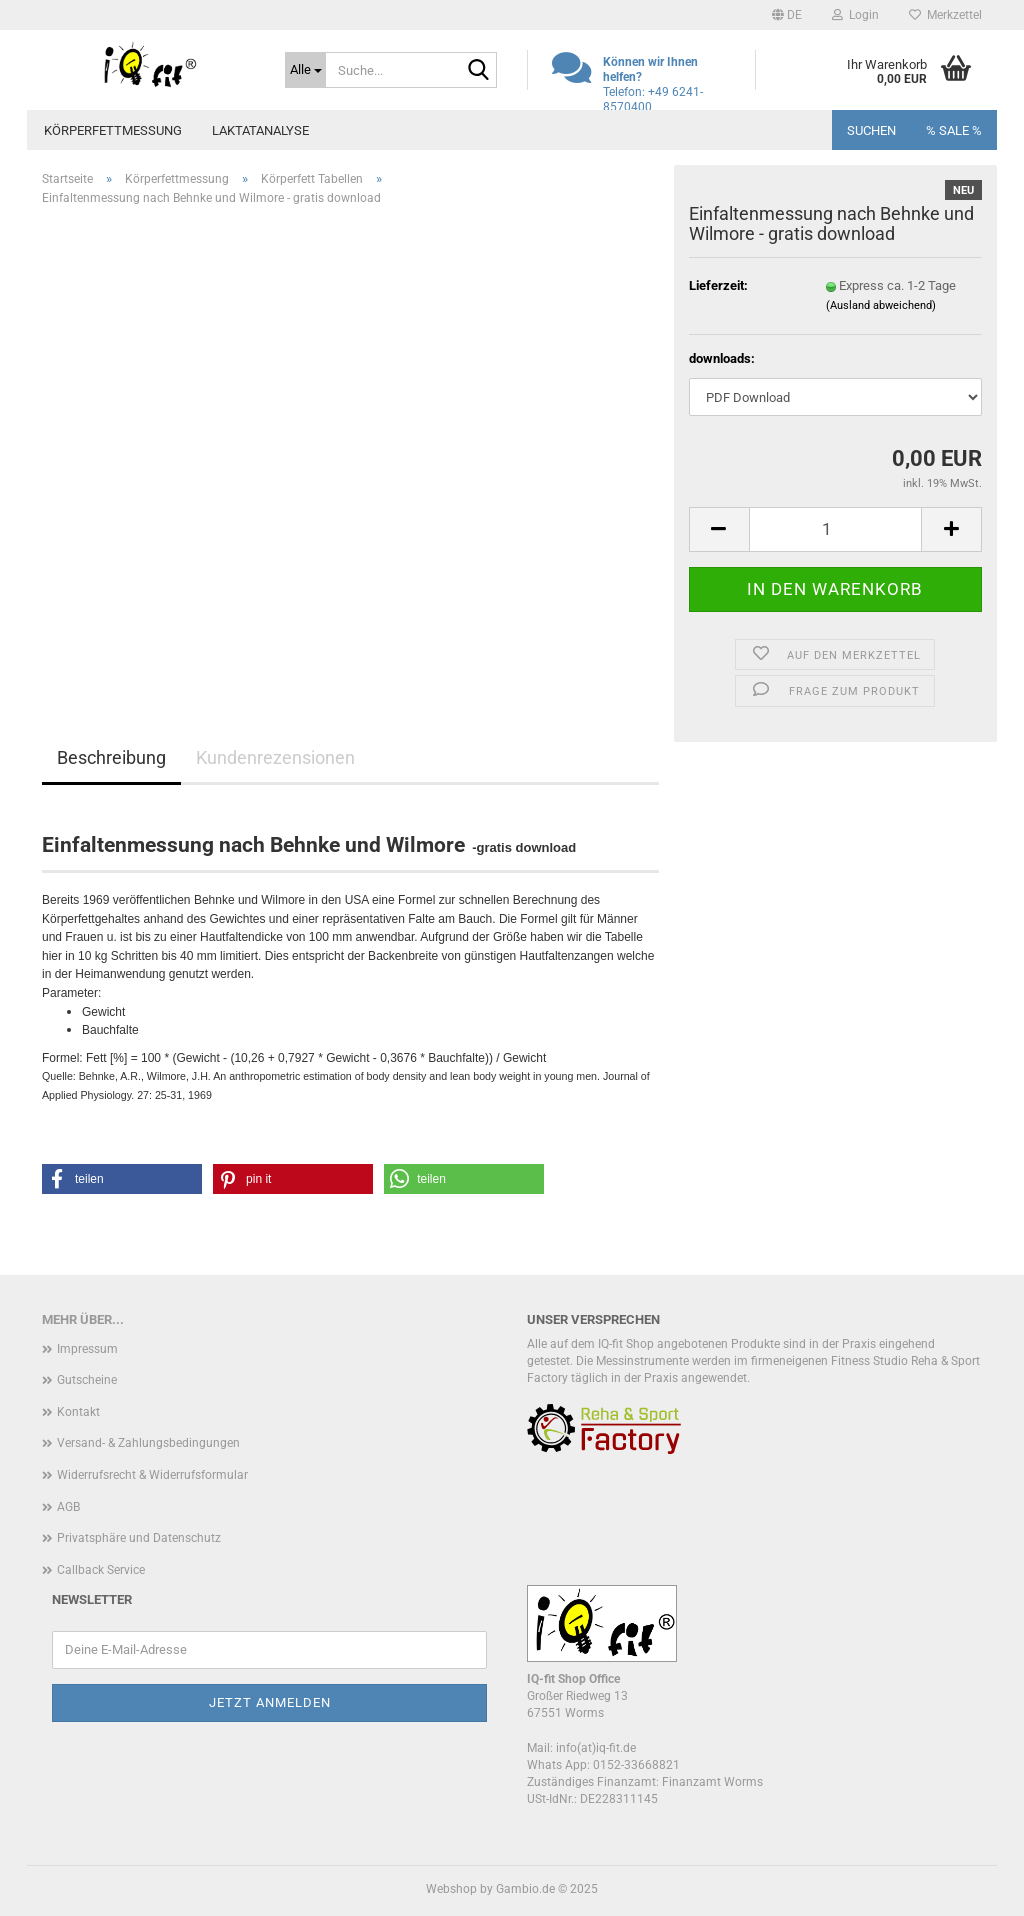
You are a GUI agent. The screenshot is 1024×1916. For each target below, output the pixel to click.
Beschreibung (111, 757)
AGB (68, 1507)
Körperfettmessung (113, 130)
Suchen (871, 130)
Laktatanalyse (260, 130)
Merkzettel (945, 15)
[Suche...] (305, 70)
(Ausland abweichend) (881, 305)
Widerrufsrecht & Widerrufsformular (152, 1475)
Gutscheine (87, 1380)
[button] (787, 15)
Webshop (451, 1889)
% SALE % (954, 130)
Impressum (87, 1349)
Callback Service (101, 1570)
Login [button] (855, 15)
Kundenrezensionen (275, 757)
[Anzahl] (835, 529)
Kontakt (78, 1412)
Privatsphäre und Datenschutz (139, 1538)
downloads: (722, 358)
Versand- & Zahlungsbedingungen (148, 1443)
